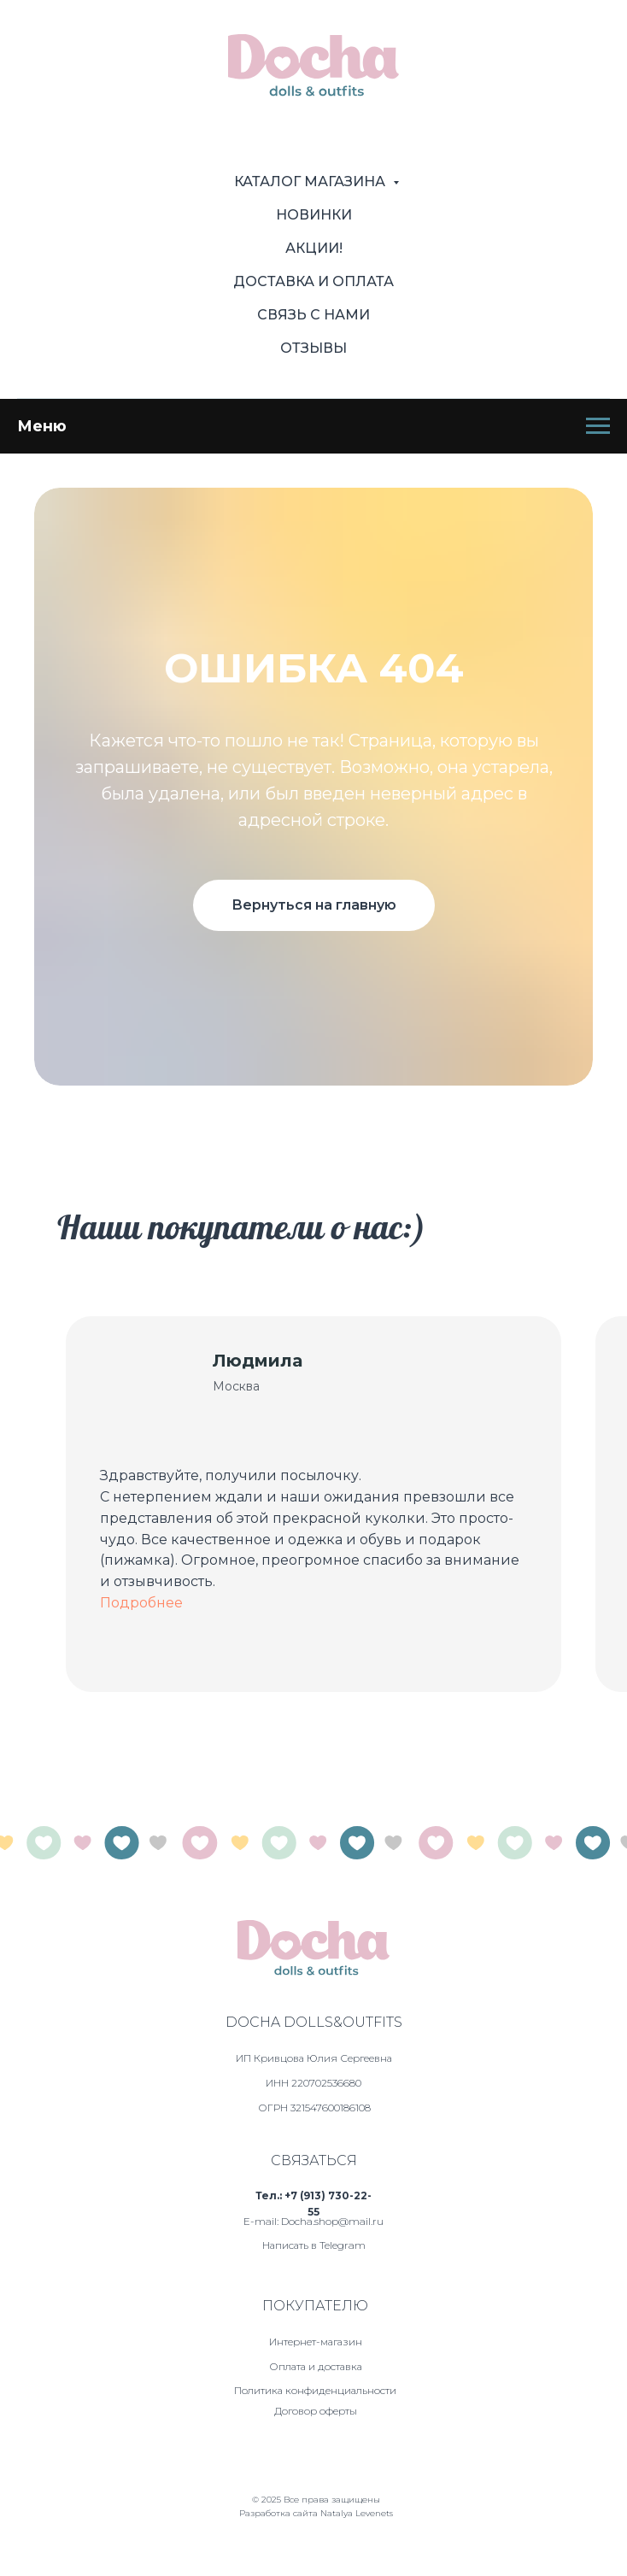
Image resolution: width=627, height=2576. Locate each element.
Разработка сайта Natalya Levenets (316, 2513)
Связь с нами (313, 315)
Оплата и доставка (315, 2366)
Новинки (314, 215)
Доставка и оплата (313, 281)
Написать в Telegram (314, 2245)
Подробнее (141, 1603)
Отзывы (313, 348)
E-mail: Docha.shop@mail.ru (313, 2221)
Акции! (314, 248)
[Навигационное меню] (598, 426)
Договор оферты (315, 2410)
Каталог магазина (311, 181)
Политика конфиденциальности (315, 2390)
